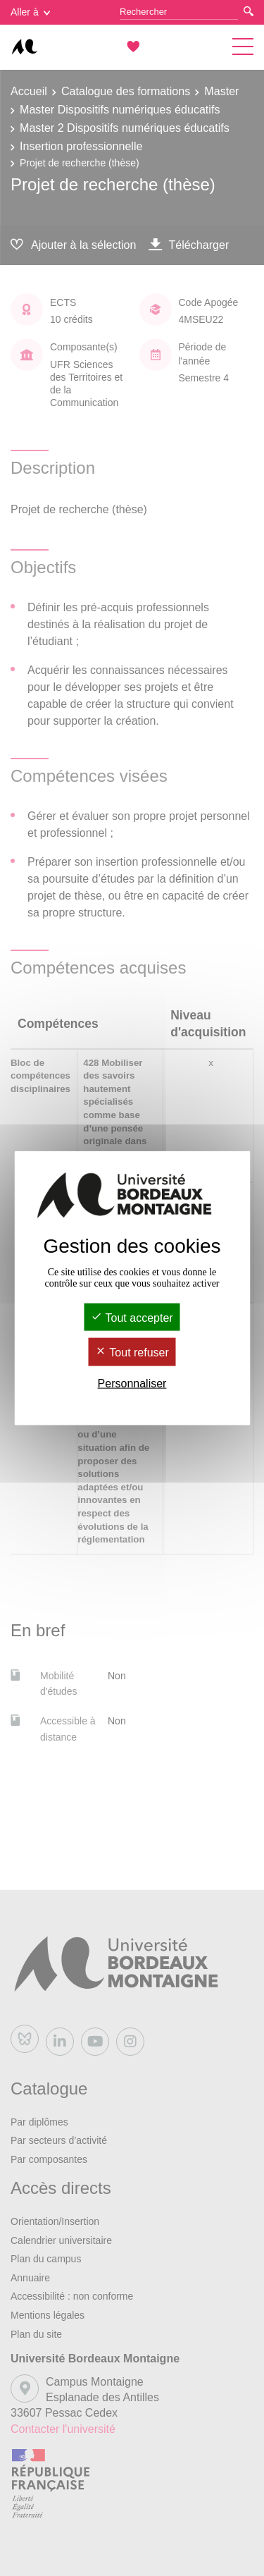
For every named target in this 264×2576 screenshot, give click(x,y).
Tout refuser (132, 1352)
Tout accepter (131, 1318)
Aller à (30, 12)
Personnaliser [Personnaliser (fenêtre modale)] (132, 1383)
